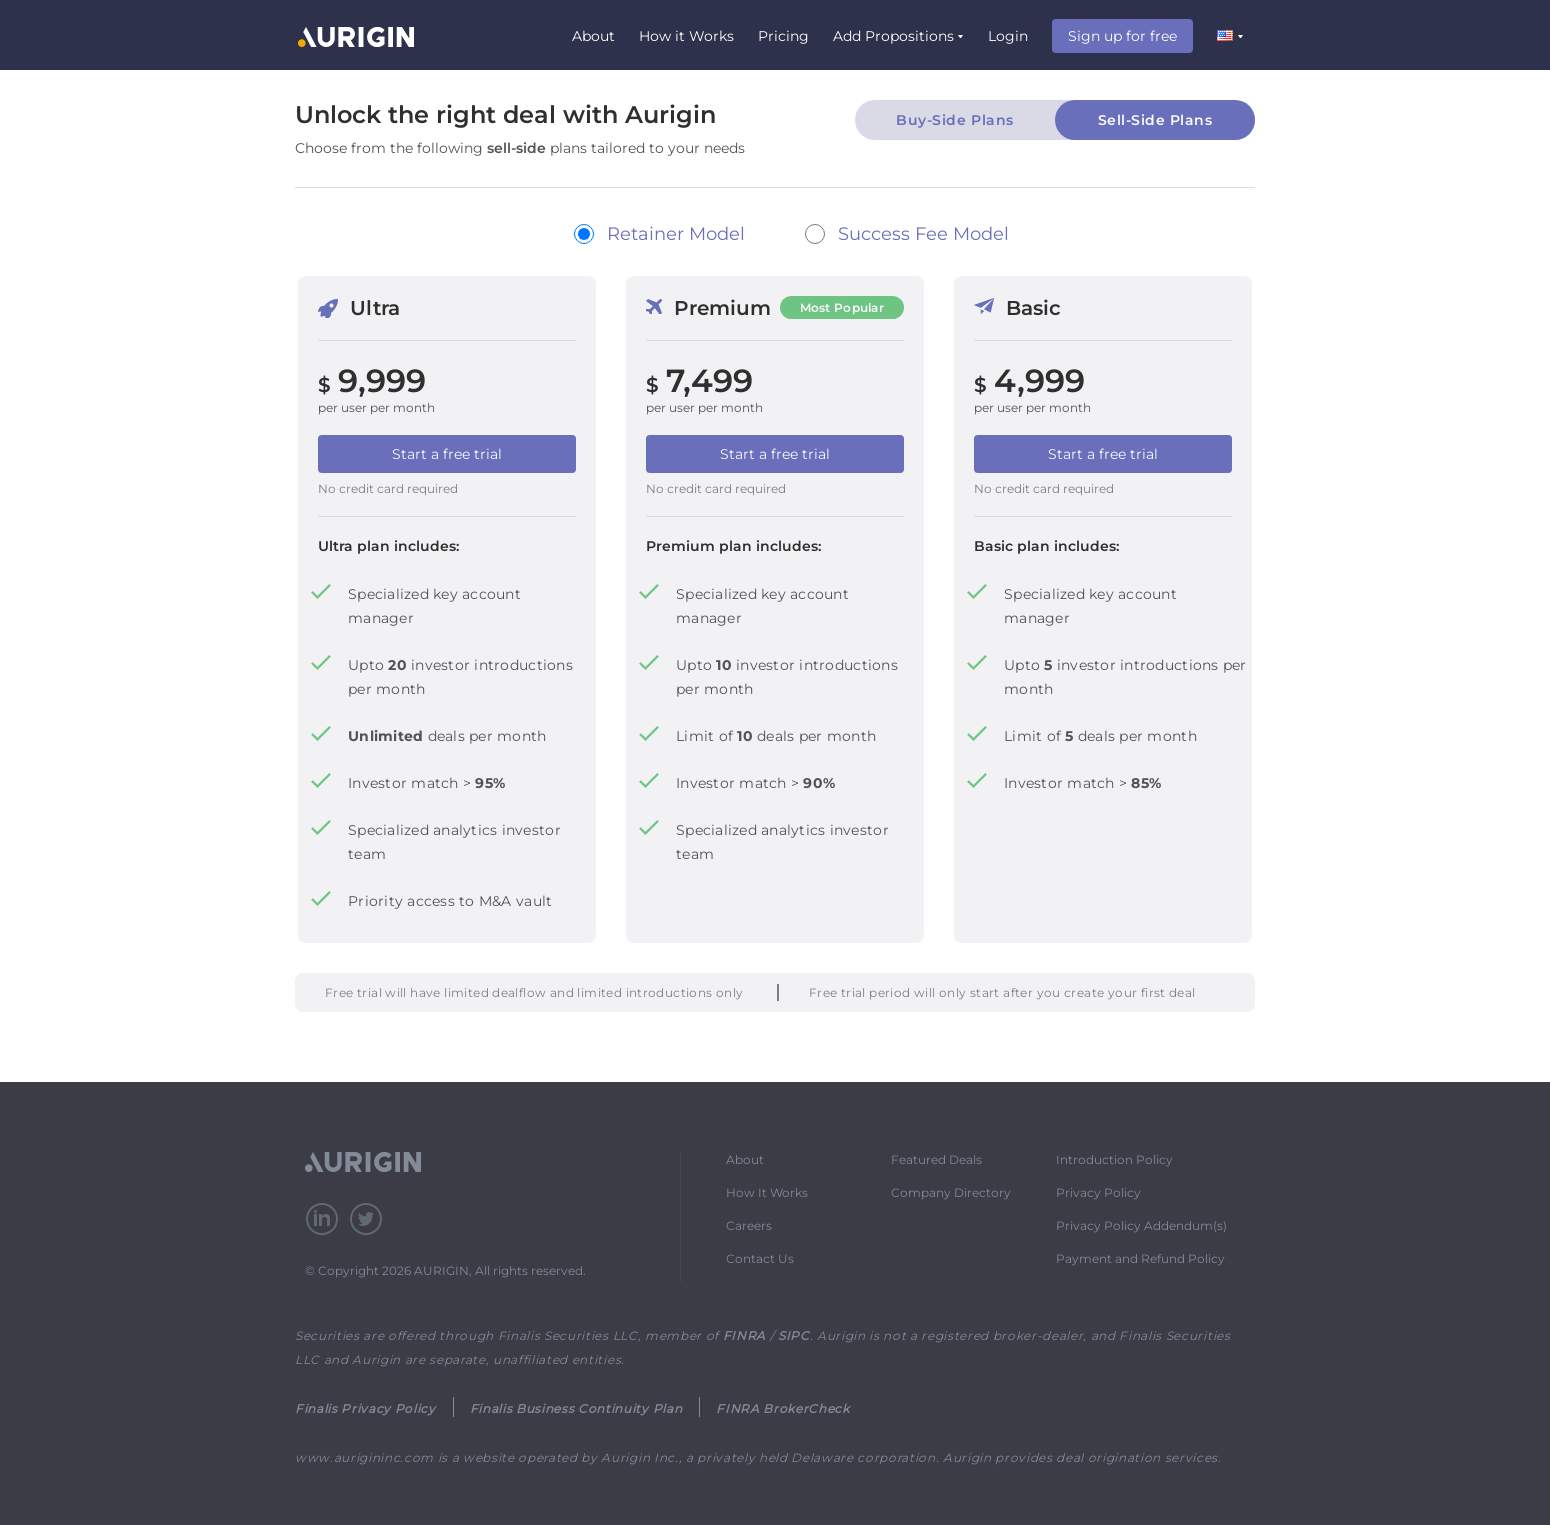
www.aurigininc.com (364, 1457)
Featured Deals (936, 1159)
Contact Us (760, 1258)
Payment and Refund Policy (1140, 1258)
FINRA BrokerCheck (782, 1408)
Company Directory (951, 1192)
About (593, 36)
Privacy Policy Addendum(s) (1141, 1225)
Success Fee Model (923, 234)
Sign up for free (1122, 36)
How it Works (686, 36)
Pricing (783, 36)
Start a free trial (447, 454)
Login (1008, 36)
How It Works (767, 1192)
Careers (749, 1225)
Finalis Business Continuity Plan (576, 1408)
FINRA (744, 1335)
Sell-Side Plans (1155, 120)
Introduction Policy (1114, 1159)
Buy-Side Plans (954, 120)
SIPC (794, 1335)
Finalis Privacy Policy (365, 1408)
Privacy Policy (1098, 1192)
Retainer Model (676, 234)
